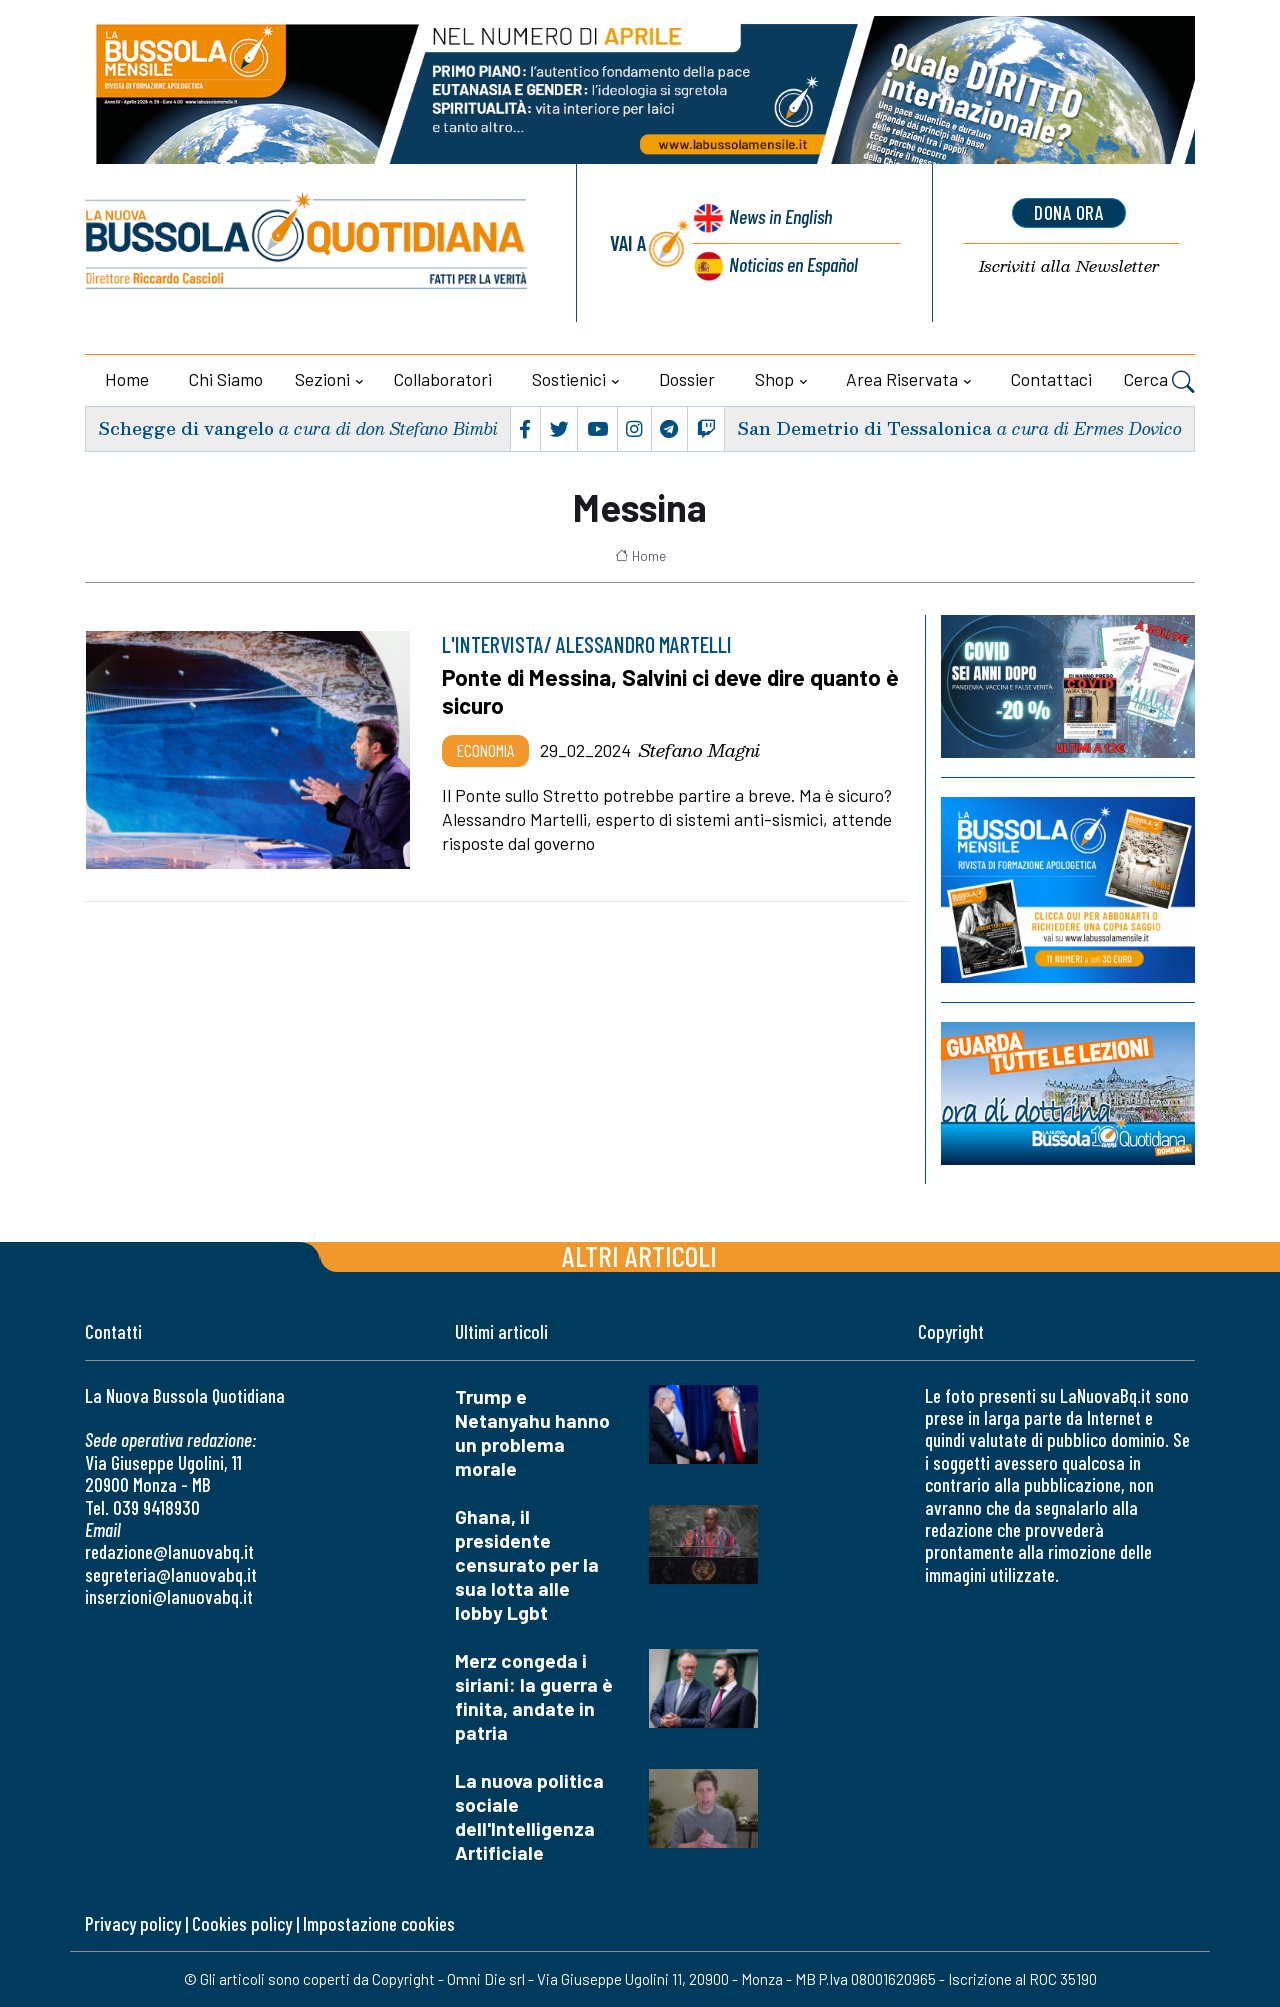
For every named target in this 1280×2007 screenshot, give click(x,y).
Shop (774, 379)
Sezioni (322, 379)
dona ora (1069, 213)
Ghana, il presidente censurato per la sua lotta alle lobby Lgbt (527, 1564)
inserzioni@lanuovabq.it (169, 1596)
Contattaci (1051, 379)
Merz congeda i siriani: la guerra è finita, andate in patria (534, 1696)
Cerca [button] (1159, 382)
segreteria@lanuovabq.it (171, 1574)
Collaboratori (443, 379)
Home (127, 379)
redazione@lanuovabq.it (169, 1551)
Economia (485, 750)
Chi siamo (226, 379)
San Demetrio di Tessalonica (863, 428)
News (778, 217)
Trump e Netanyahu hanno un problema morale (532, 1432)
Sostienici (569, 379)
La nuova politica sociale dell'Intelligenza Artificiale (529, 1816)
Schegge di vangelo (185, 428)
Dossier (687, 379)
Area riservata (902, 379)
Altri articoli (639, 1255)
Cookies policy (242, 1923)
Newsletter (1068, 266)
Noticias (793, 263)
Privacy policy (133, 1923)
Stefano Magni (699, 750)
